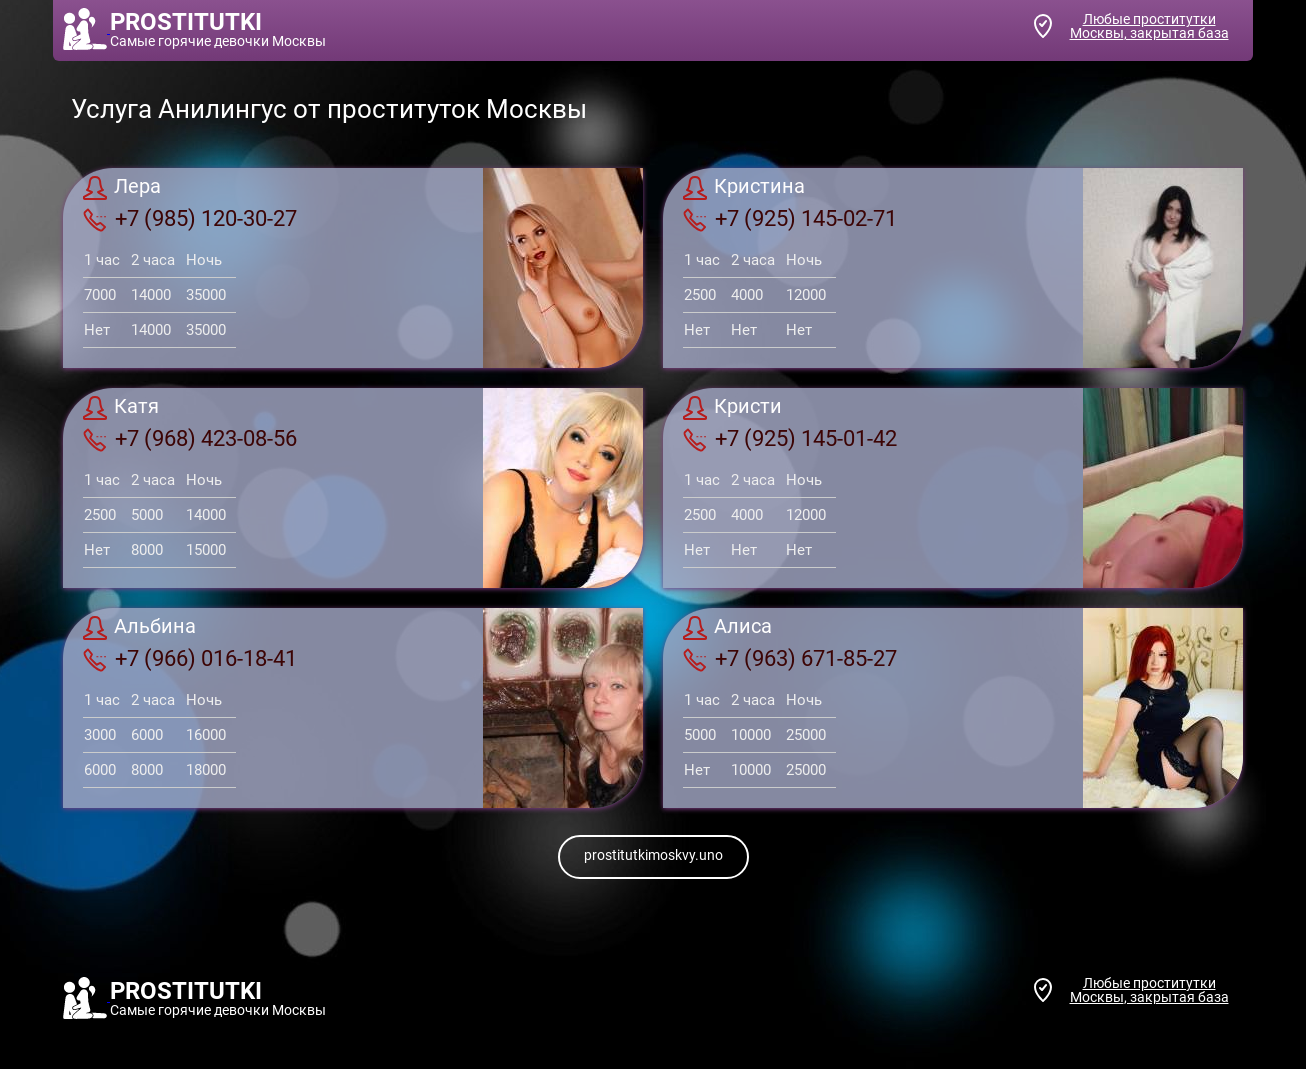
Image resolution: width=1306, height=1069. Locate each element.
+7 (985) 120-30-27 (190, 219)
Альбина (139, 628)
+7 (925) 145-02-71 (790, 219)
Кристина (744, 188)
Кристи (732, 408)
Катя (121, 408)
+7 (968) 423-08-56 (190, 439)
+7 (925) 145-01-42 (790, 439)
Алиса (727, 628)
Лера (122, 188)
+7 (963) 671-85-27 (790, 659)
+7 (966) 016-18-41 (190, 659)
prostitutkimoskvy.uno (653, 855)
